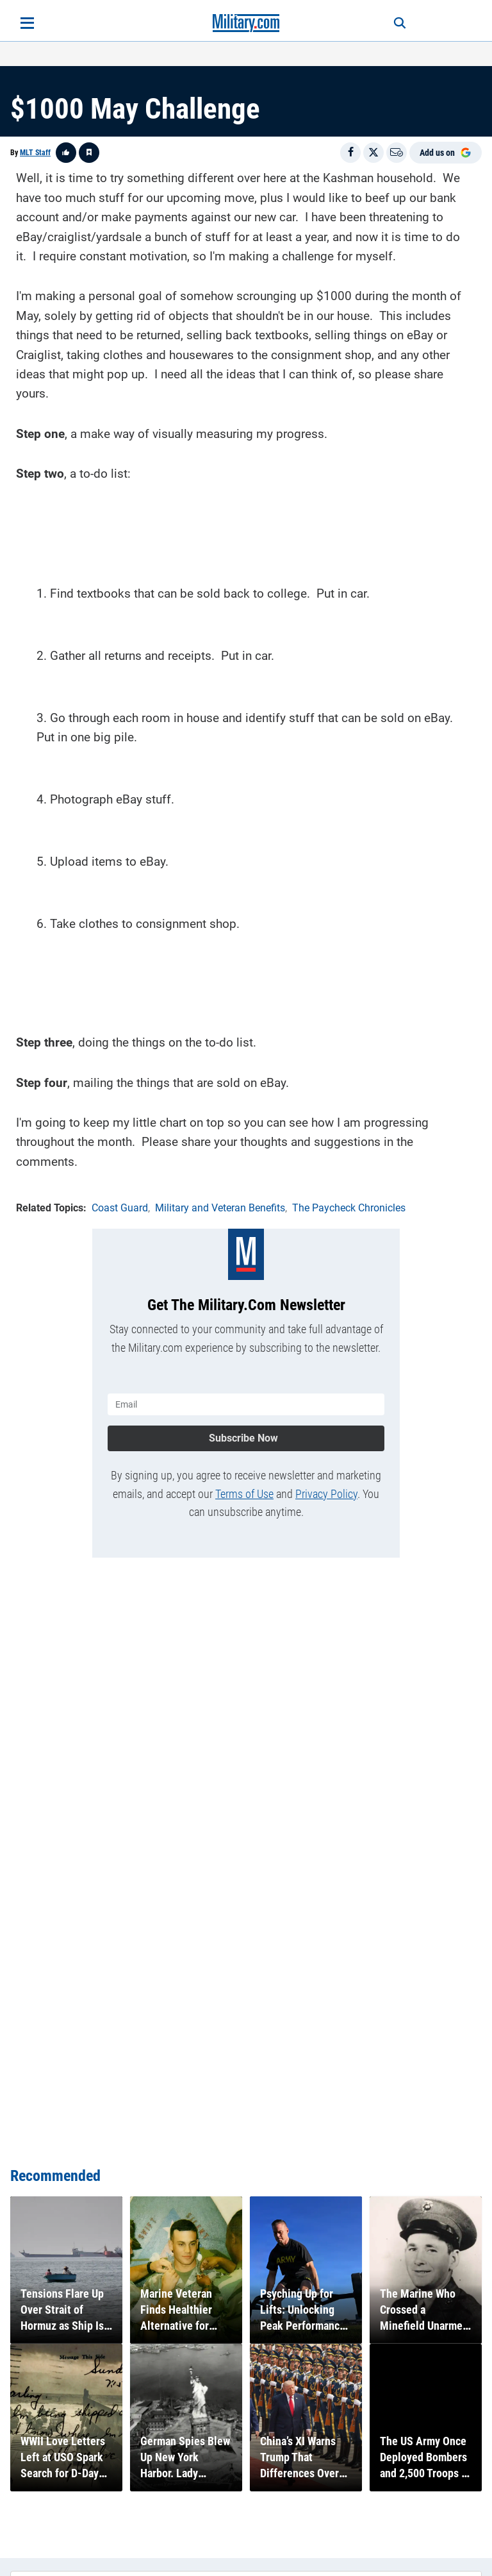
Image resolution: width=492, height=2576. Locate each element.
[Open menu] (27, 23)
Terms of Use (244, 1492)
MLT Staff (35, 152)
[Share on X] (373, 152)
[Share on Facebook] (350, 152)
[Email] (396, 152)
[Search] (397, 23)
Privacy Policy (326, 1492)
